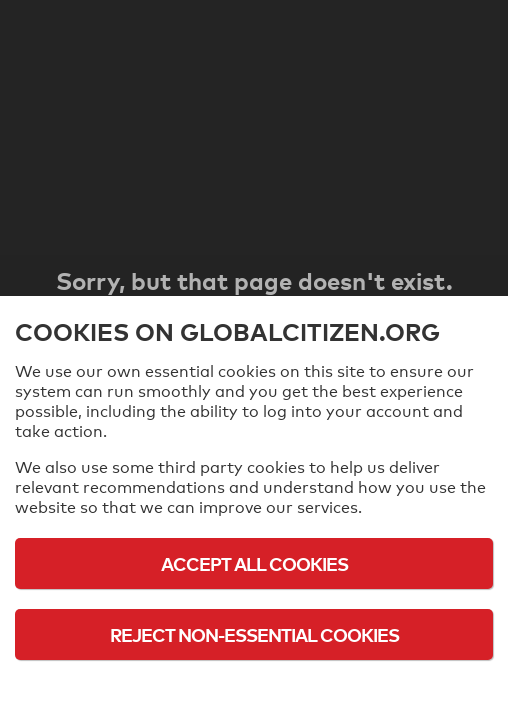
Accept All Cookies (254, 563)
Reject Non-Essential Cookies (254, 634)
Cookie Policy (254, 689)
